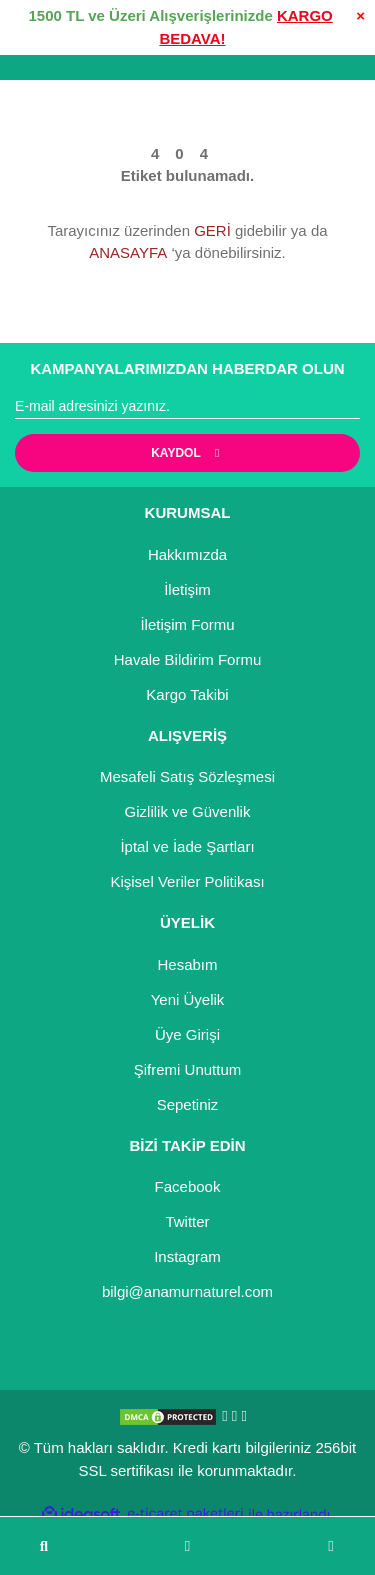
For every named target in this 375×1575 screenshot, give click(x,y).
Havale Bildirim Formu (188, 659)
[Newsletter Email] (187, 407)
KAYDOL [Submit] (187, 453)
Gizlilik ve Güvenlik (188, 811)
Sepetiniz (188, 1104)
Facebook (188, 1186)
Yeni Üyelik (188, 999)
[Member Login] (187, 1546)
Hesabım (187, 964)
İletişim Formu (187, 624)
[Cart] (330, 1546)
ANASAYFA (128, 252)
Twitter (187, 1221)
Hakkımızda (187, 554)
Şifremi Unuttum (188, 1069)
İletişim (187, 589)
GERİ (212, 230)
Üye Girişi (187, 1034)
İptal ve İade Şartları (187, 846)
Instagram (187, 1256)
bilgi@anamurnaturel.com (187, 1291)
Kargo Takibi (187, 694)
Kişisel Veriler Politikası (187, 881)
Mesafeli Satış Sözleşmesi (187, 776)
